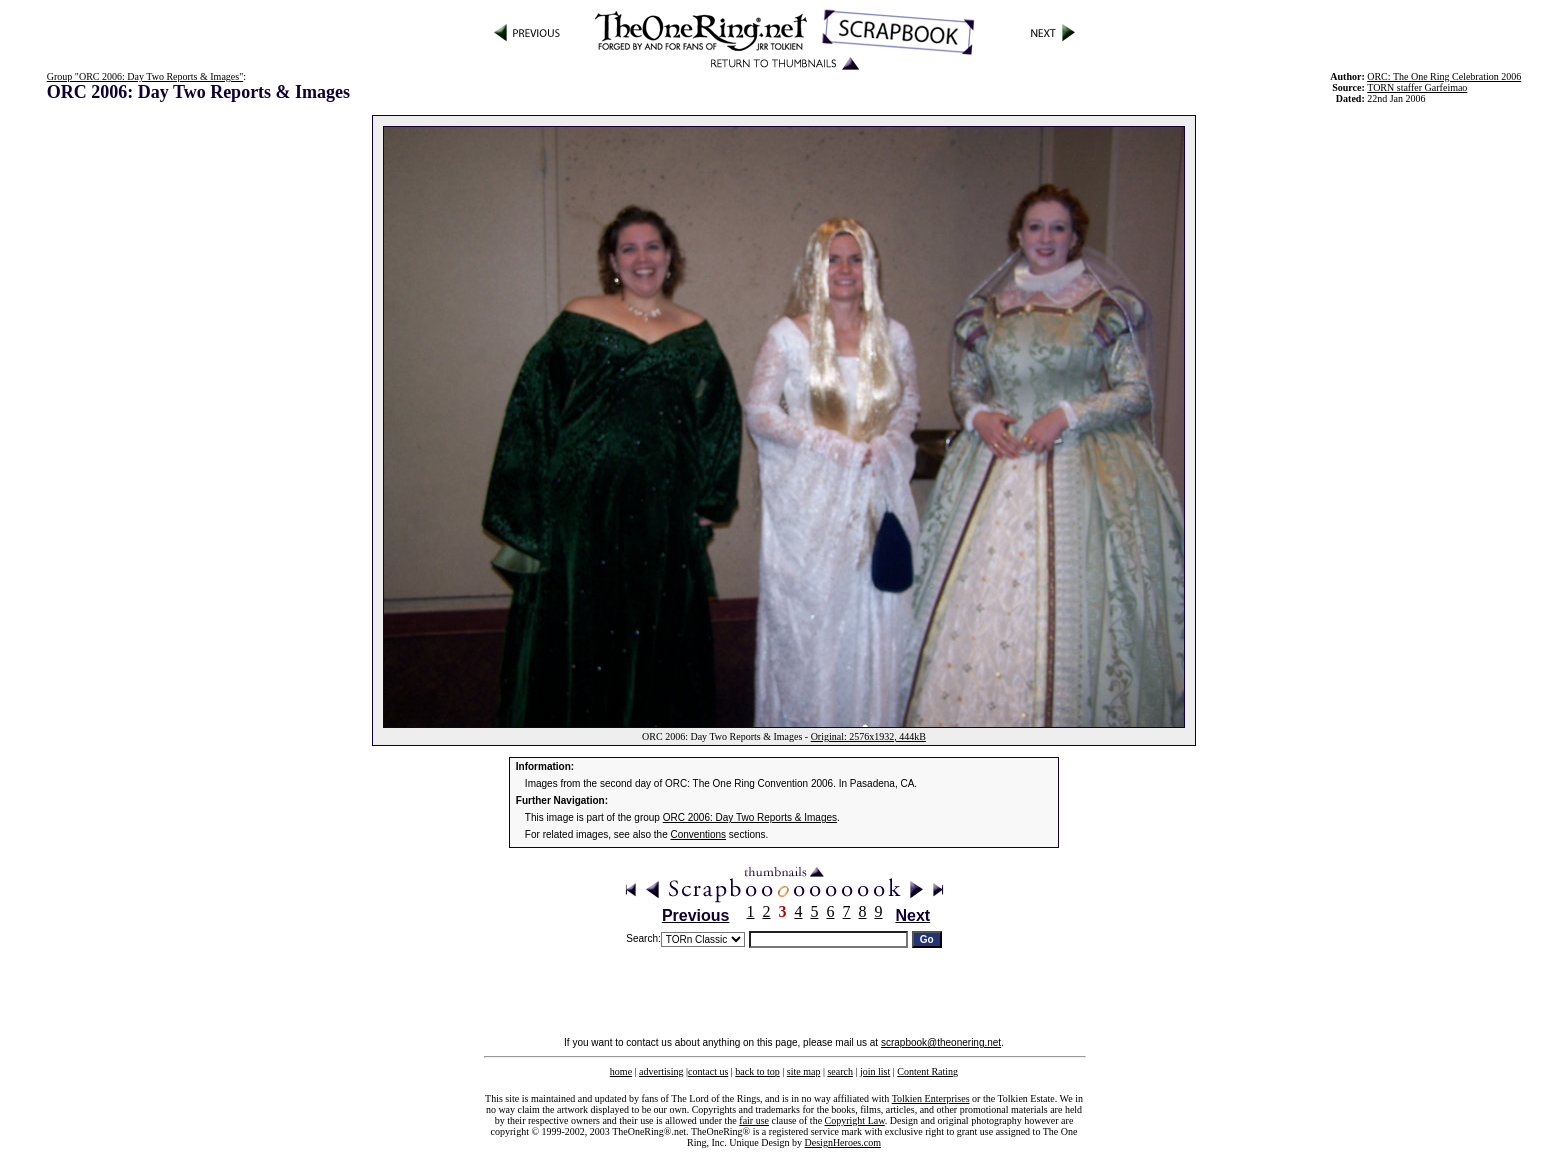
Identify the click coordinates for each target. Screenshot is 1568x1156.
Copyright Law (855, 1120)
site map (804, 1071)
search (840, 1071)
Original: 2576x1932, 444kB (868, 736)
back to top (757, 1071)
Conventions (699, 834)
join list (875, 1071)
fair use (754, 1120)
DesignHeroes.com (843, 1142)
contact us (708, 1071)
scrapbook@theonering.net (941, 1042)
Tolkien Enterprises (931, 1098)
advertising (661, 1071)
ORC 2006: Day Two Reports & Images (750, 817)
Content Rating (927, 1071)
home (621, 1071)
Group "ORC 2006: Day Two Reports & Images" (145, 76)
